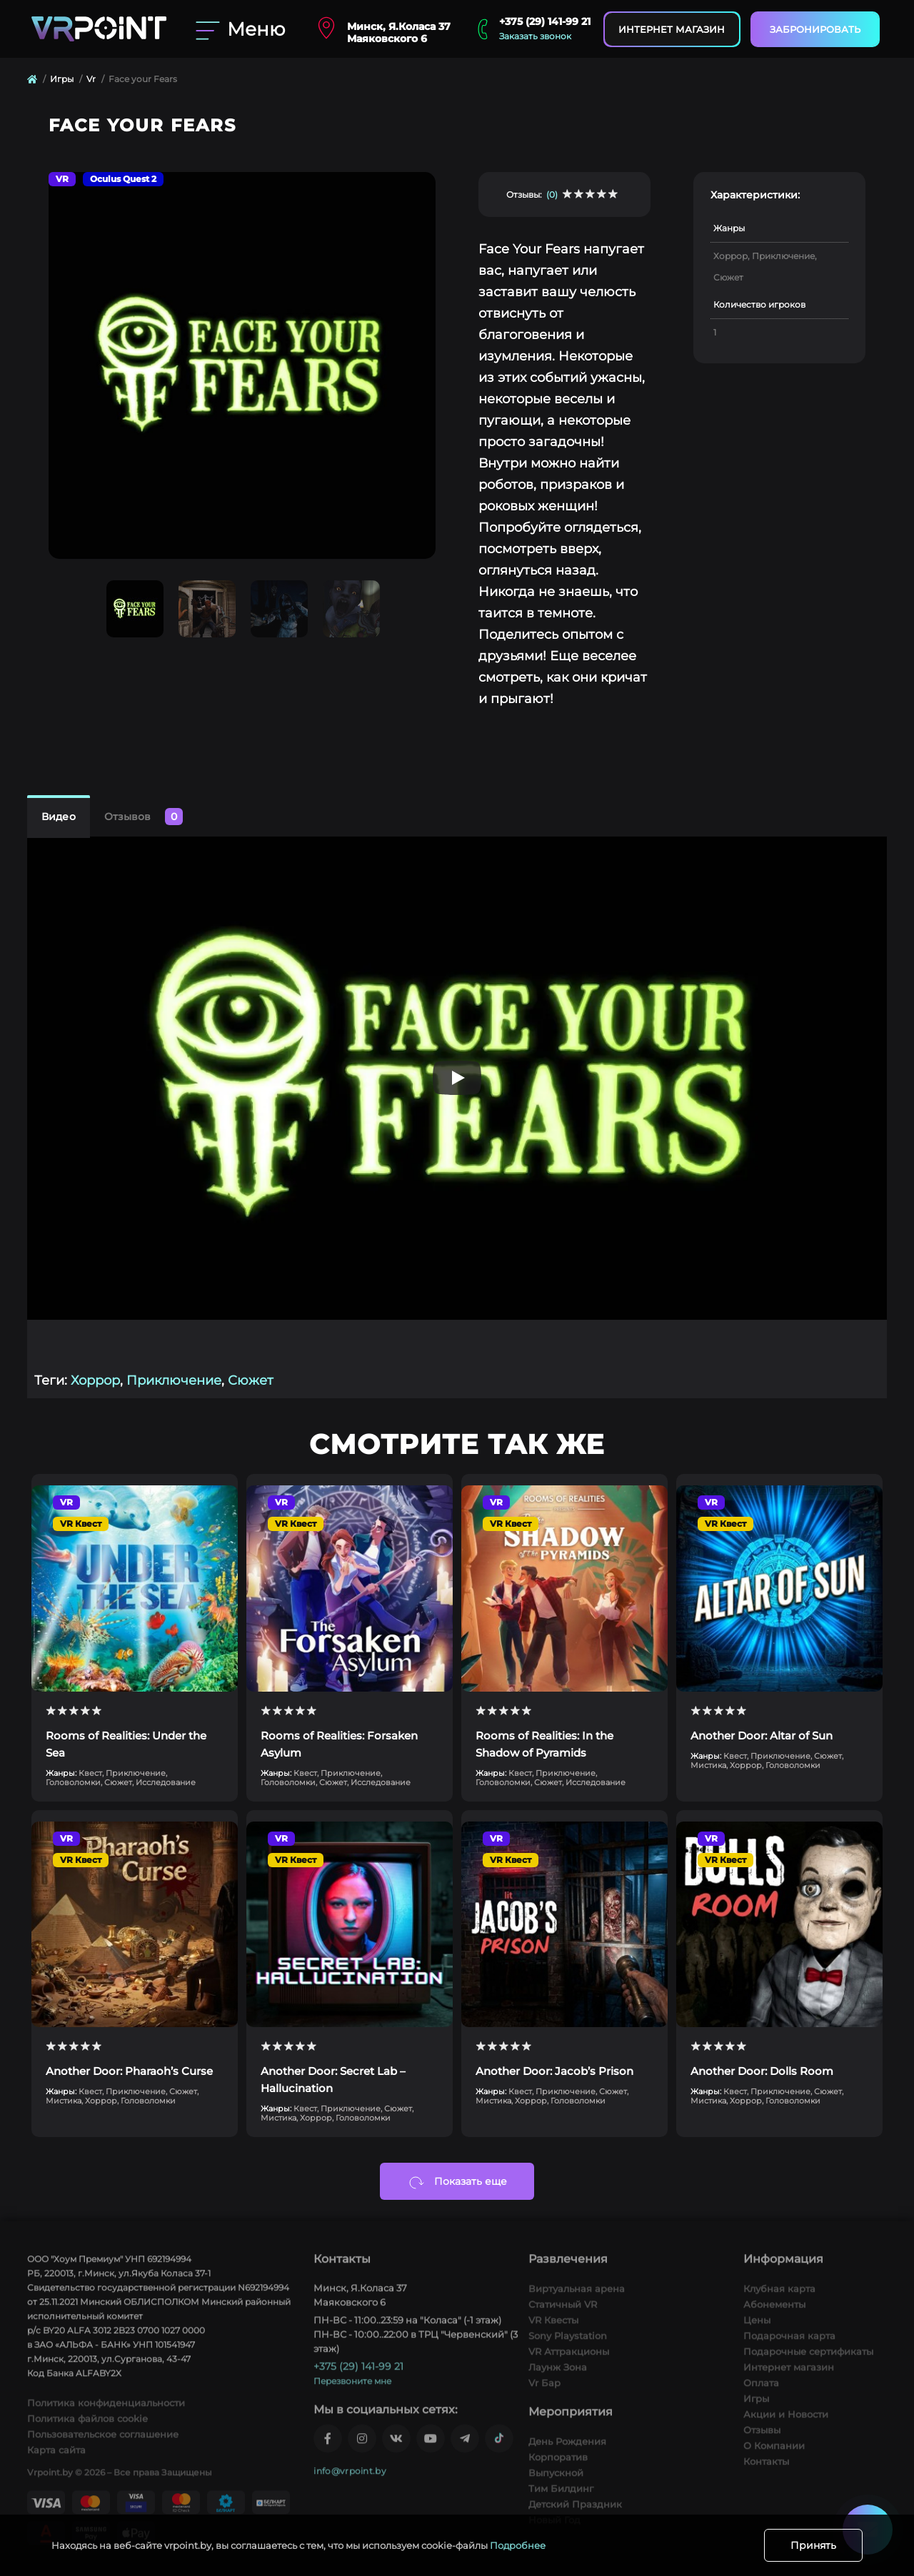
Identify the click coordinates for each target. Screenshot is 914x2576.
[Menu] (242, 29)
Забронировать (815, 29)
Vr (91, 79)
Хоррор (95, 1380)
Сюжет (250, 1380)
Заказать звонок (535, 36)
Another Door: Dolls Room (761, 2071)
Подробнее (518, 2545)
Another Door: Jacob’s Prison (554, 2071)
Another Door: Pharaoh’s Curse (129, 2071)
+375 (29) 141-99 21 (545, 21)
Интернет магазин (671, 29)
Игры (62, 79)
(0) (552, 195)
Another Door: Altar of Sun (761, 1735)
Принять (813, 2545)
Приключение (173, 1380)
